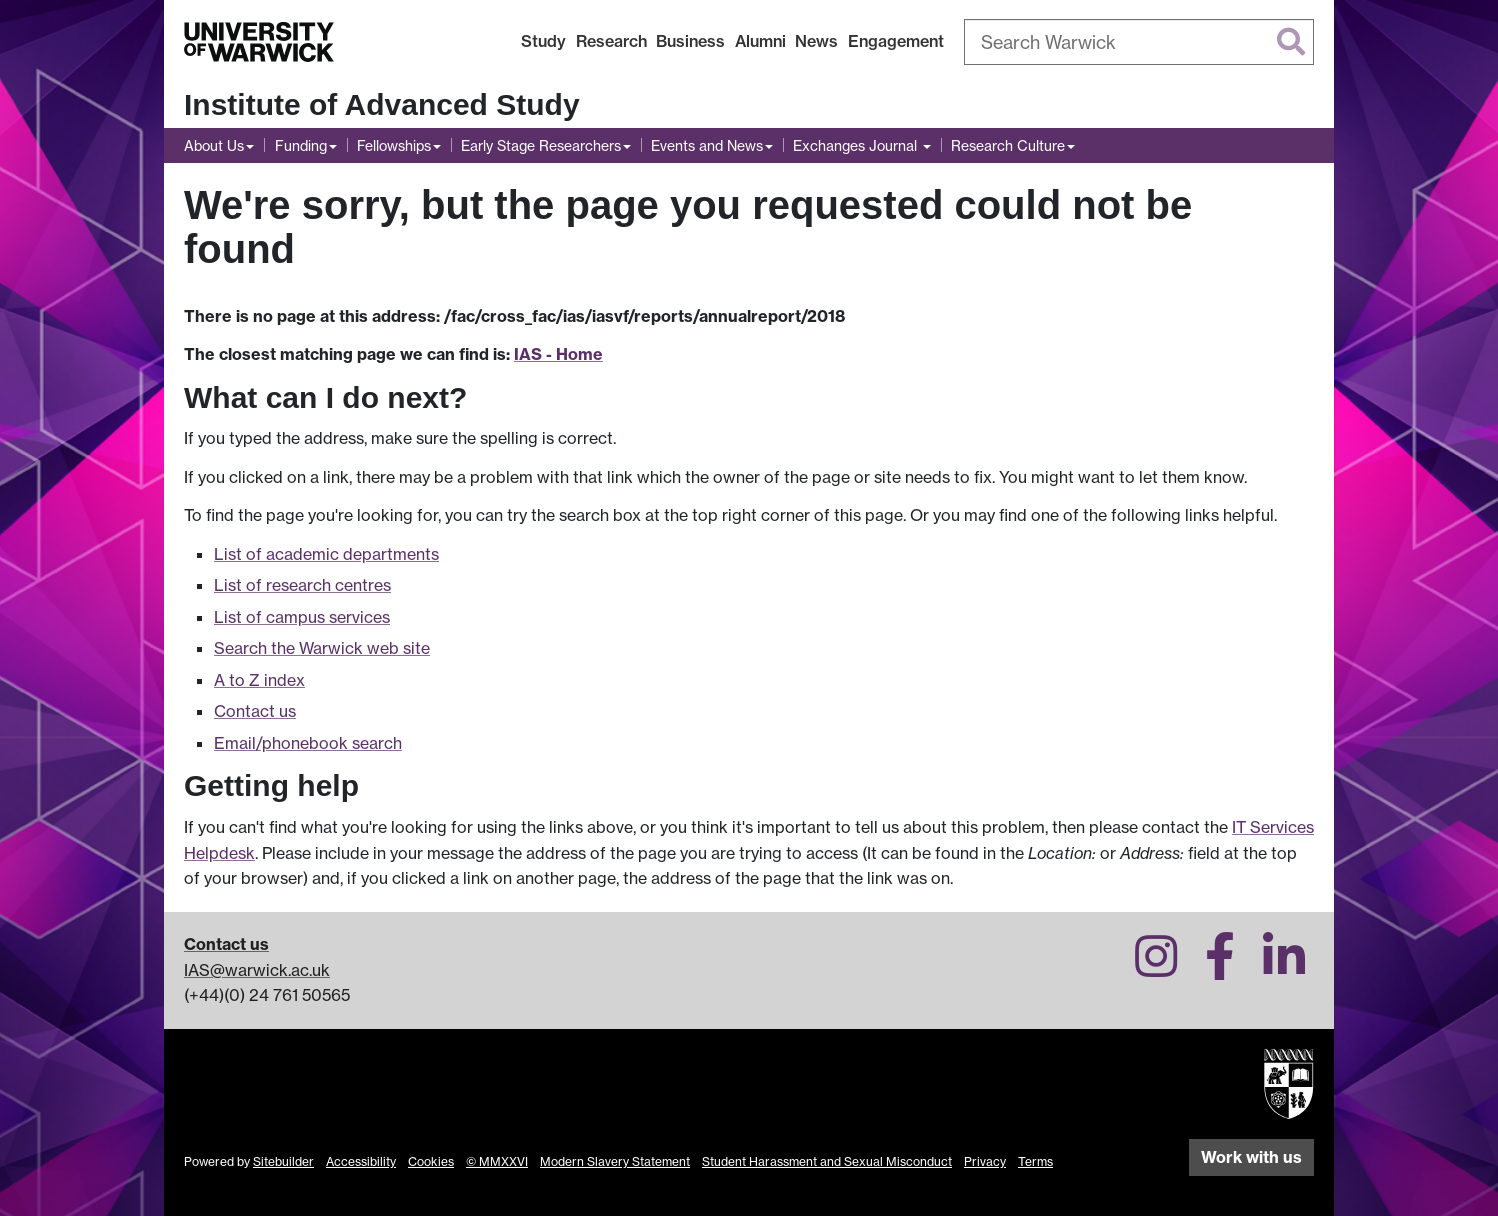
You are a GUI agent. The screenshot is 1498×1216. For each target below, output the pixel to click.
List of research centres (302, 585)
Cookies (431, 1161)
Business (690, 41)
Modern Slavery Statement (615, 1161)
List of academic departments (326, 554)
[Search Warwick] (1139, 42)
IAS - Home (558, 354)
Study (543, 41)
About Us (214, 145)
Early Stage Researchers (541, 145)
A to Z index (259, 680)
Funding (301, 145)
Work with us (1251, 1157)
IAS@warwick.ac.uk (257, 970)
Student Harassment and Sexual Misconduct (827, 1161)
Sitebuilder (283, 1161)
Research (611, 41)
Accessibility (361, 1161)
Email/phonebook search (308, 743)
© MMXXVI (497, 1161)
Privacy (985, 1161)
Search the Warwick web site (322, 648)
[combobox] (1139, 42)
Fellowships (394, 145)
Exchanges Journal (857, 145)
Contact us (255, 711)
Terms (1035, 1161)
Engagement (896, 41)
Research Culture (1008, 145)
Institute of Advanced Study (382, 104)
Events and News (707, 145)
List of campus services (302, 617)
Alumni (760, 41)
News (816, 41)
